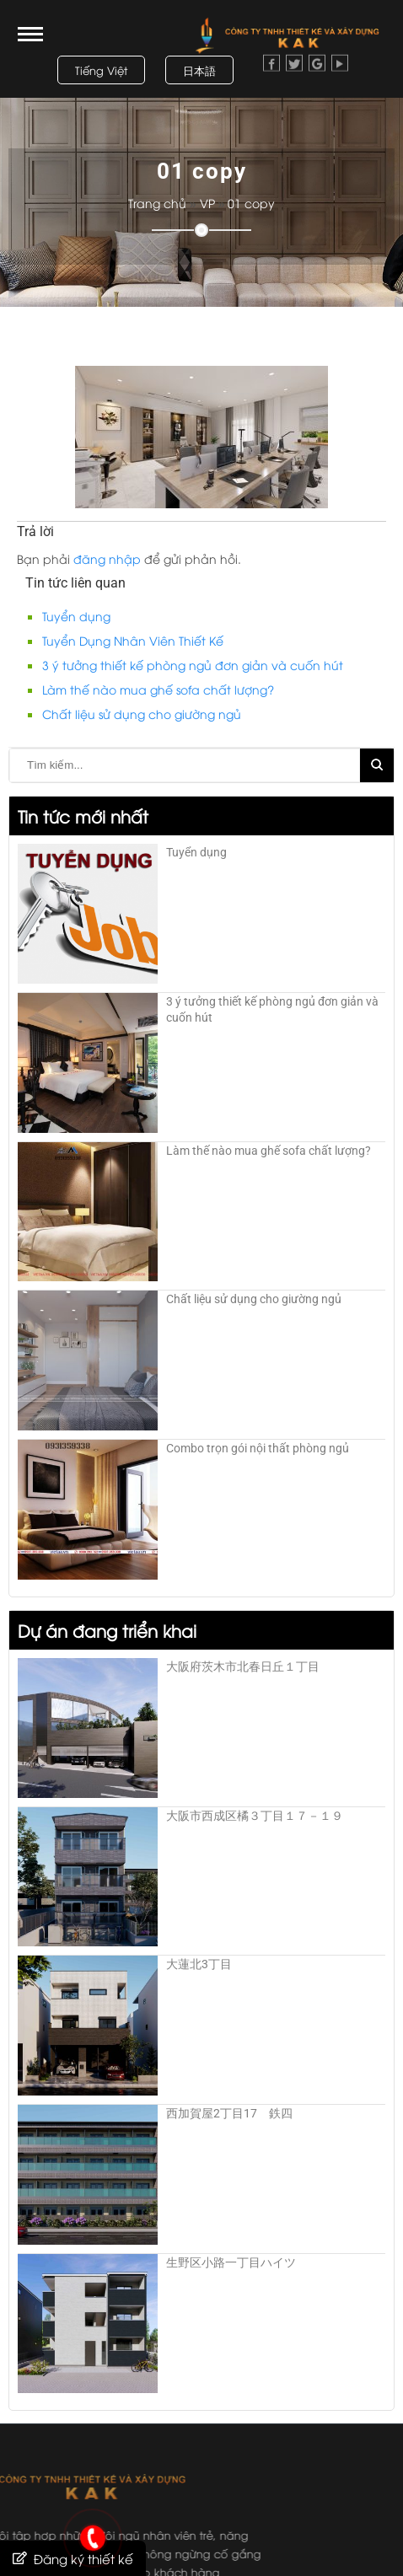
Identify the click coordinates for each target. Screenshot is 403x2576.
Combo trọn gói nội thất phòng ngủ (257, 1448)
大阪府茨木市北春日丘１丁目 (243, 1666)
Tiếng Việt (101, 70)
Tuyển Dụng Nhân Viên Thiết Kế (132, 640)
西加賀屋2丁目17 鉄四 (229, 2113)
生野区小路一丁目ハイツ (231, 2262)
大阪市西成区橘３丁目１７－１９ (254, 1815)
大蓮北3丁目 (199, 1964)
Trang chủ (166, 203)
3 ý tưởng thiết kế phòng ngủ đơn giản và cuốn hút (192, 665)
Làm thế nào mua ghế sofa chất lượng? (158, 689)
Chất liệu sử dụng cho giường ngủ (141, 714)
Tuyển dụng (76, 616)
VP (215, 203)
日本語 (199, 70)
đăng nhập (107, 558)
